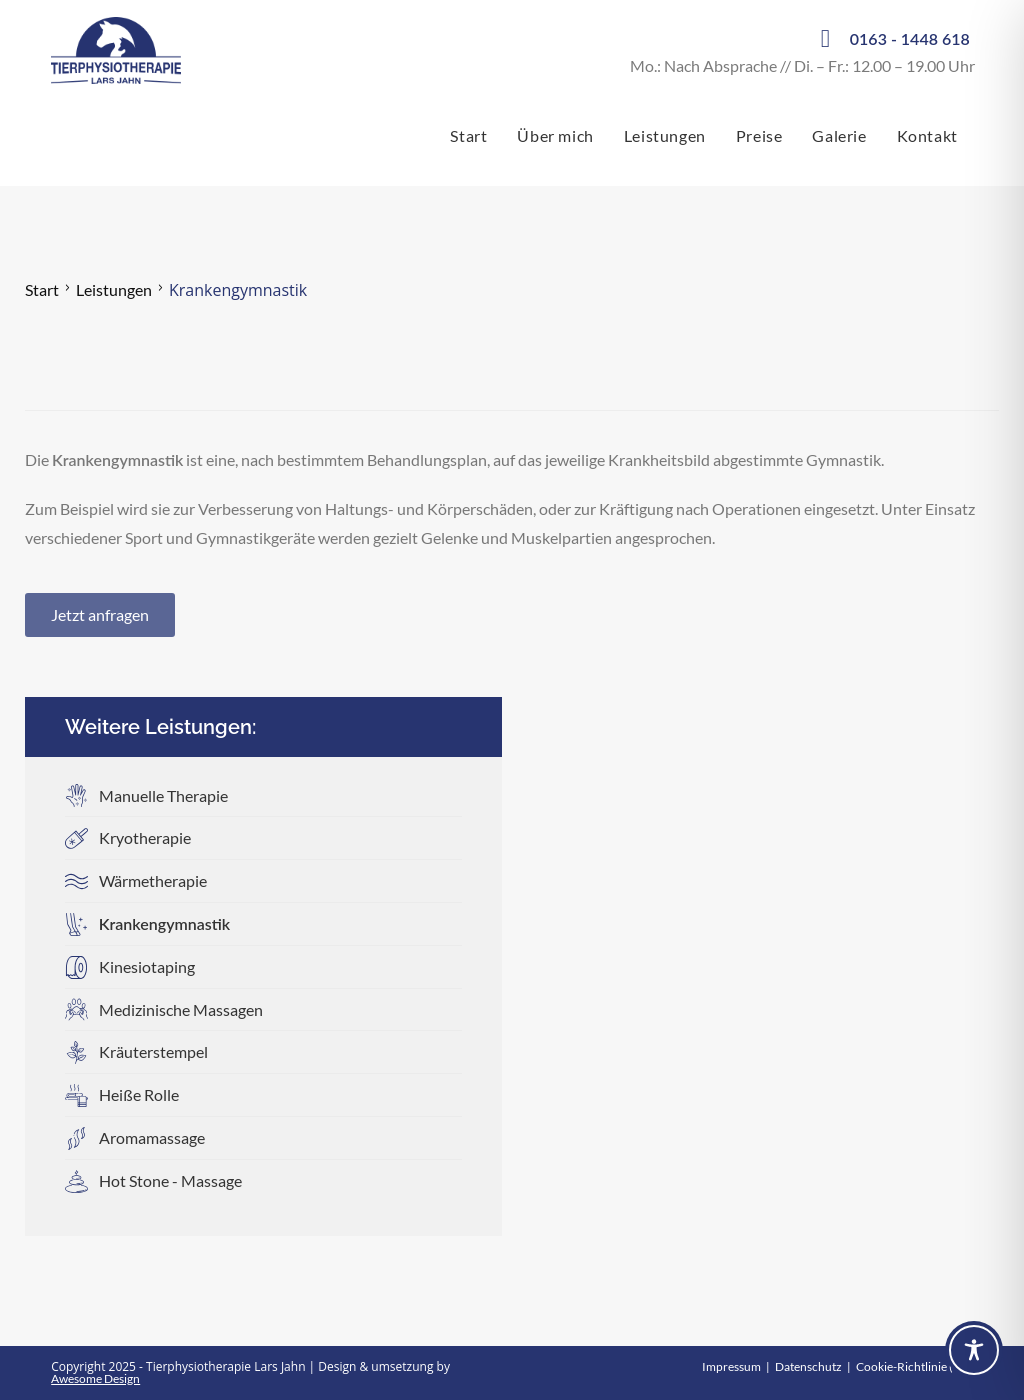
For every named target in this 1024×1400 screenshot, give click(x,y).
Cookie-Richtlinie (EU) (914, 1366)
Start (42, 289)
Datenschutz (808, 1366)
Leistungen (114, 289)
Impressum (731, 1366)
